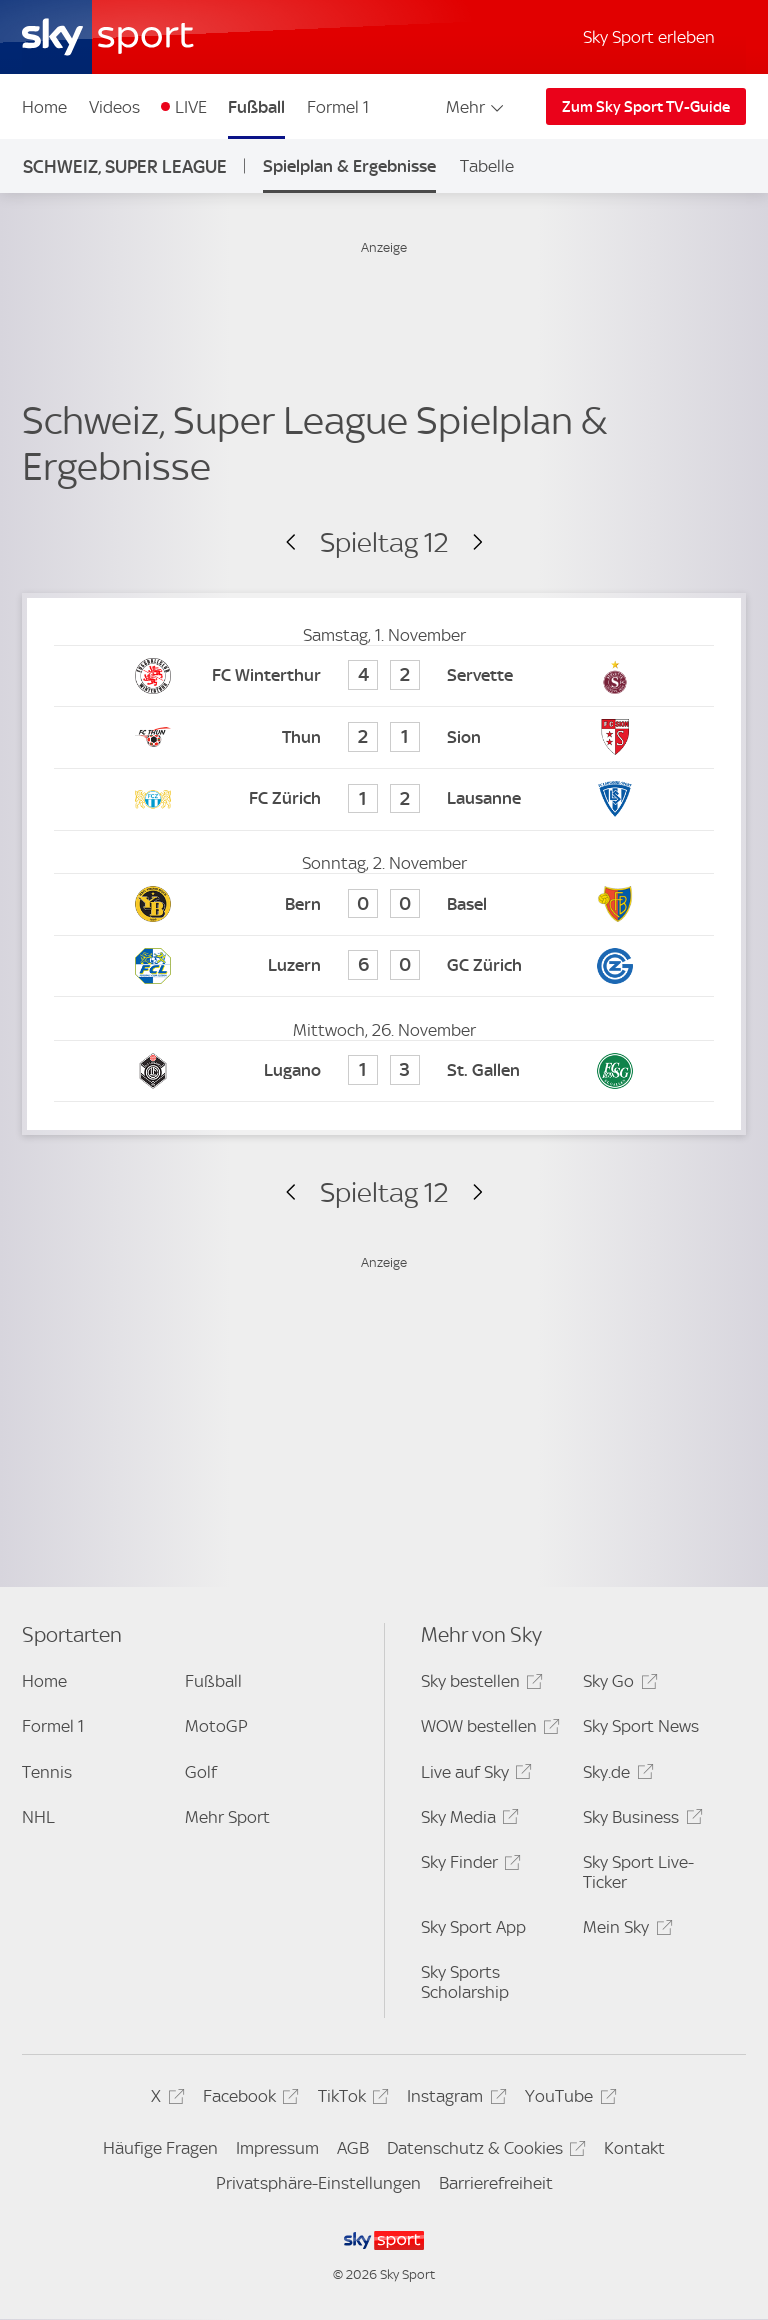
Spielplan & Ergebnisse (349, 166)
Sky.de (615, 1775)
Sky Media (467, 1820)
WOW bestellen (487, 1729)
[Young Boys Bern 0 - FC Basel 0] (383, 904)
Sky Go (617, 1684)
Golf (201, 1772)
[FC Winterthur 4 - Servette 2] (383, 676)
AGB (353, 2148)
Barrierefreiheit (496, 2183)
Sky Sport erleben (649, 37)
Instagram (453, 2099)
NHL (38, 1817)
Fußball (256, 107)
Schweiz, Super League (125, 166)
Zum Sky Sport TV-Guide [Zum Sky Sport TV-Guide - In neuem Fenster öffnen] (646, 107)
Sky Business (639, 1820)
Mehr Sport (227, 1817)
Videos (114, 107)
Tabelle (487, 166)
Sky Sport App (473, 1927)
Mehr (476, 107)
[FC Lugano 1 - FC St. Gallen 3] (383, 1071)
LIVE (191, 107)
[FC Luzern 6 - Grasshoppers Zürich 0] (383, 966)
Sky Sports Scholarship (465, 1982)
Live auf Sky (473, 1775)
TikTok (350, 2099)
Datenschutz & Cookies (483, 2151)
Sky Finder (468, 1865)
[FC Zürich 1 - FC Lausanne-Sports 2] (383, 799)
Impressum (277, 2148)
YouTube (567, 2099)
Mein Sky (624, 1930)
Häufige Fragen (160, 2148)
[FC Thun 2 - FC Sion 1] (383, 737)
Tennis (47, 1772)
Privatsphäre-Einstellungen (318, 2183)
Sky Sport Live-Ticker (638, 1872)
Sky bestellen (479, 1684)
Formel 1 (338, 107)
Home (44, 107)
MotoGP (216, 1726)
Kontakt (634, 2148)
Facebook (248, 2099)
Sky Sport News (641, 1726)
